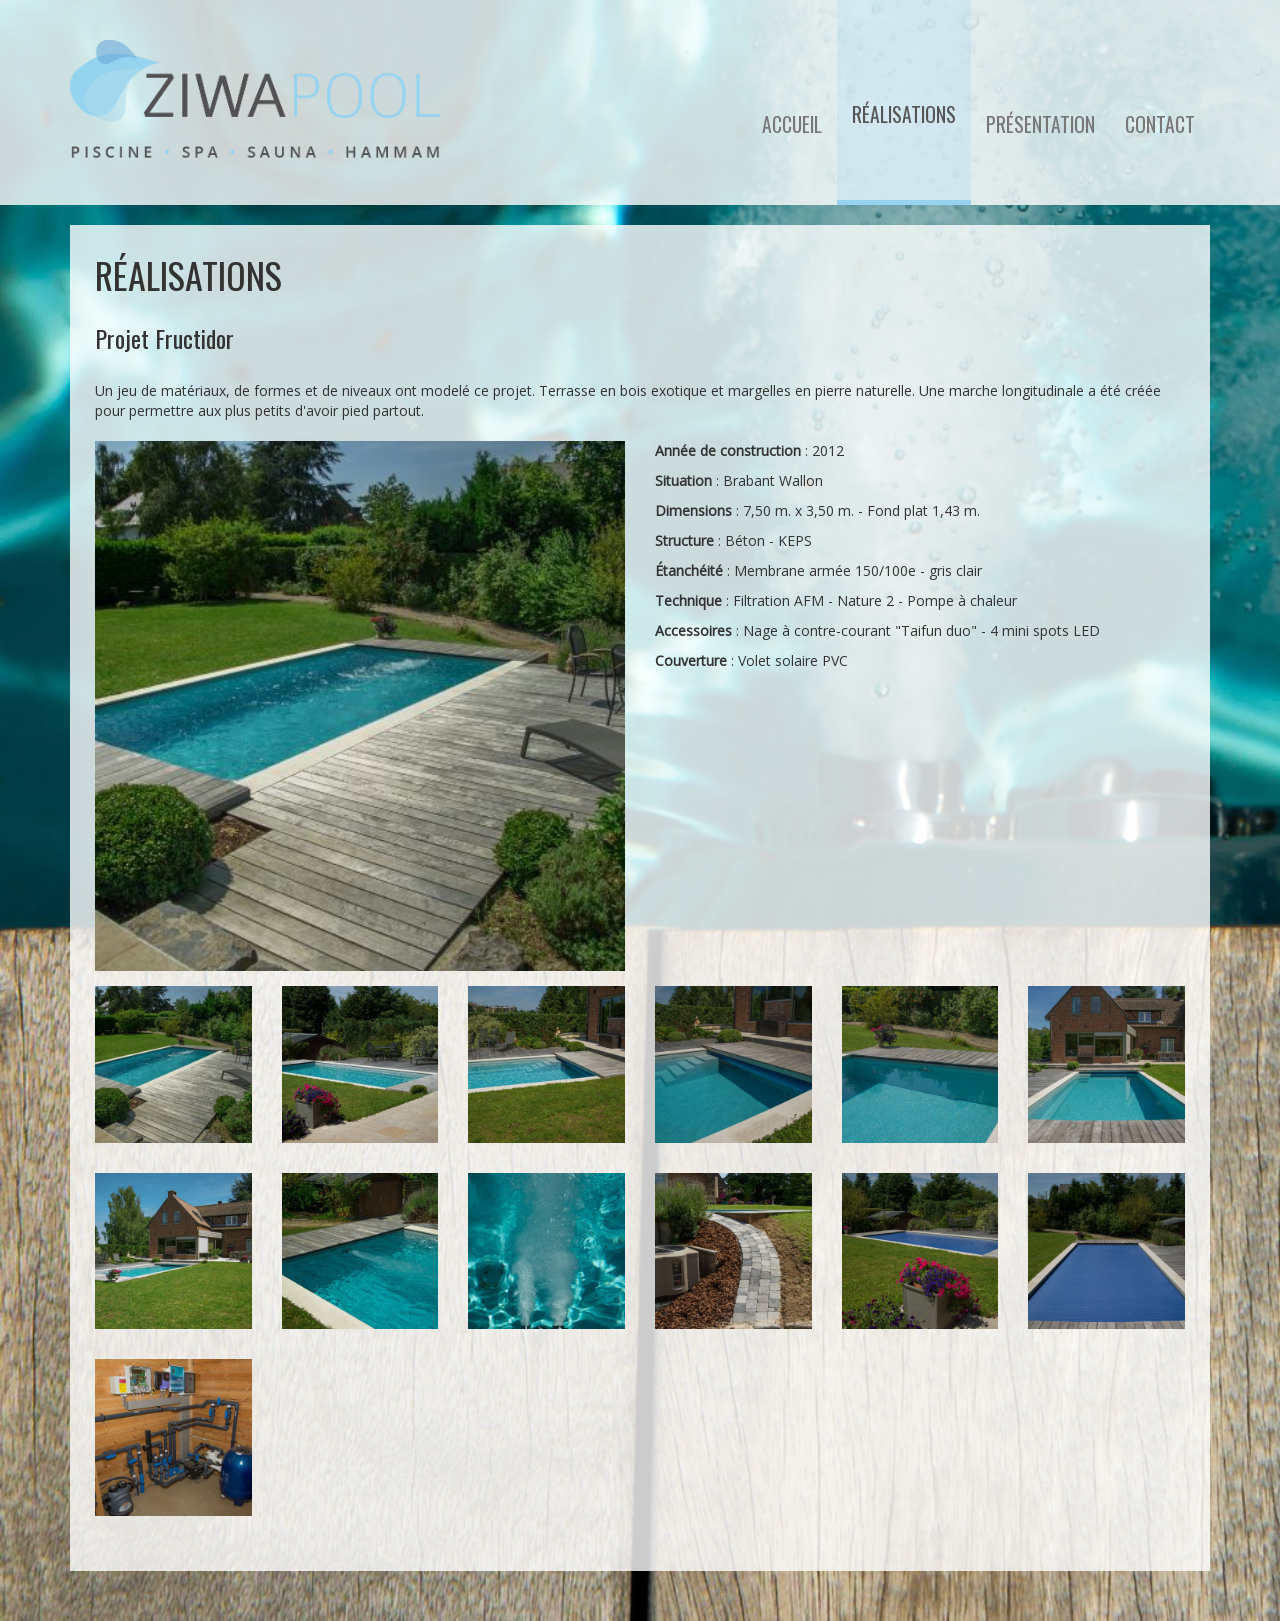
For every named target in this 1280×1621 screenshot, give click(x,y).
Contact (1160, 124)
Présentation (1040, 124)
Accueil (792, 124)
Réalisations (904, 114)
